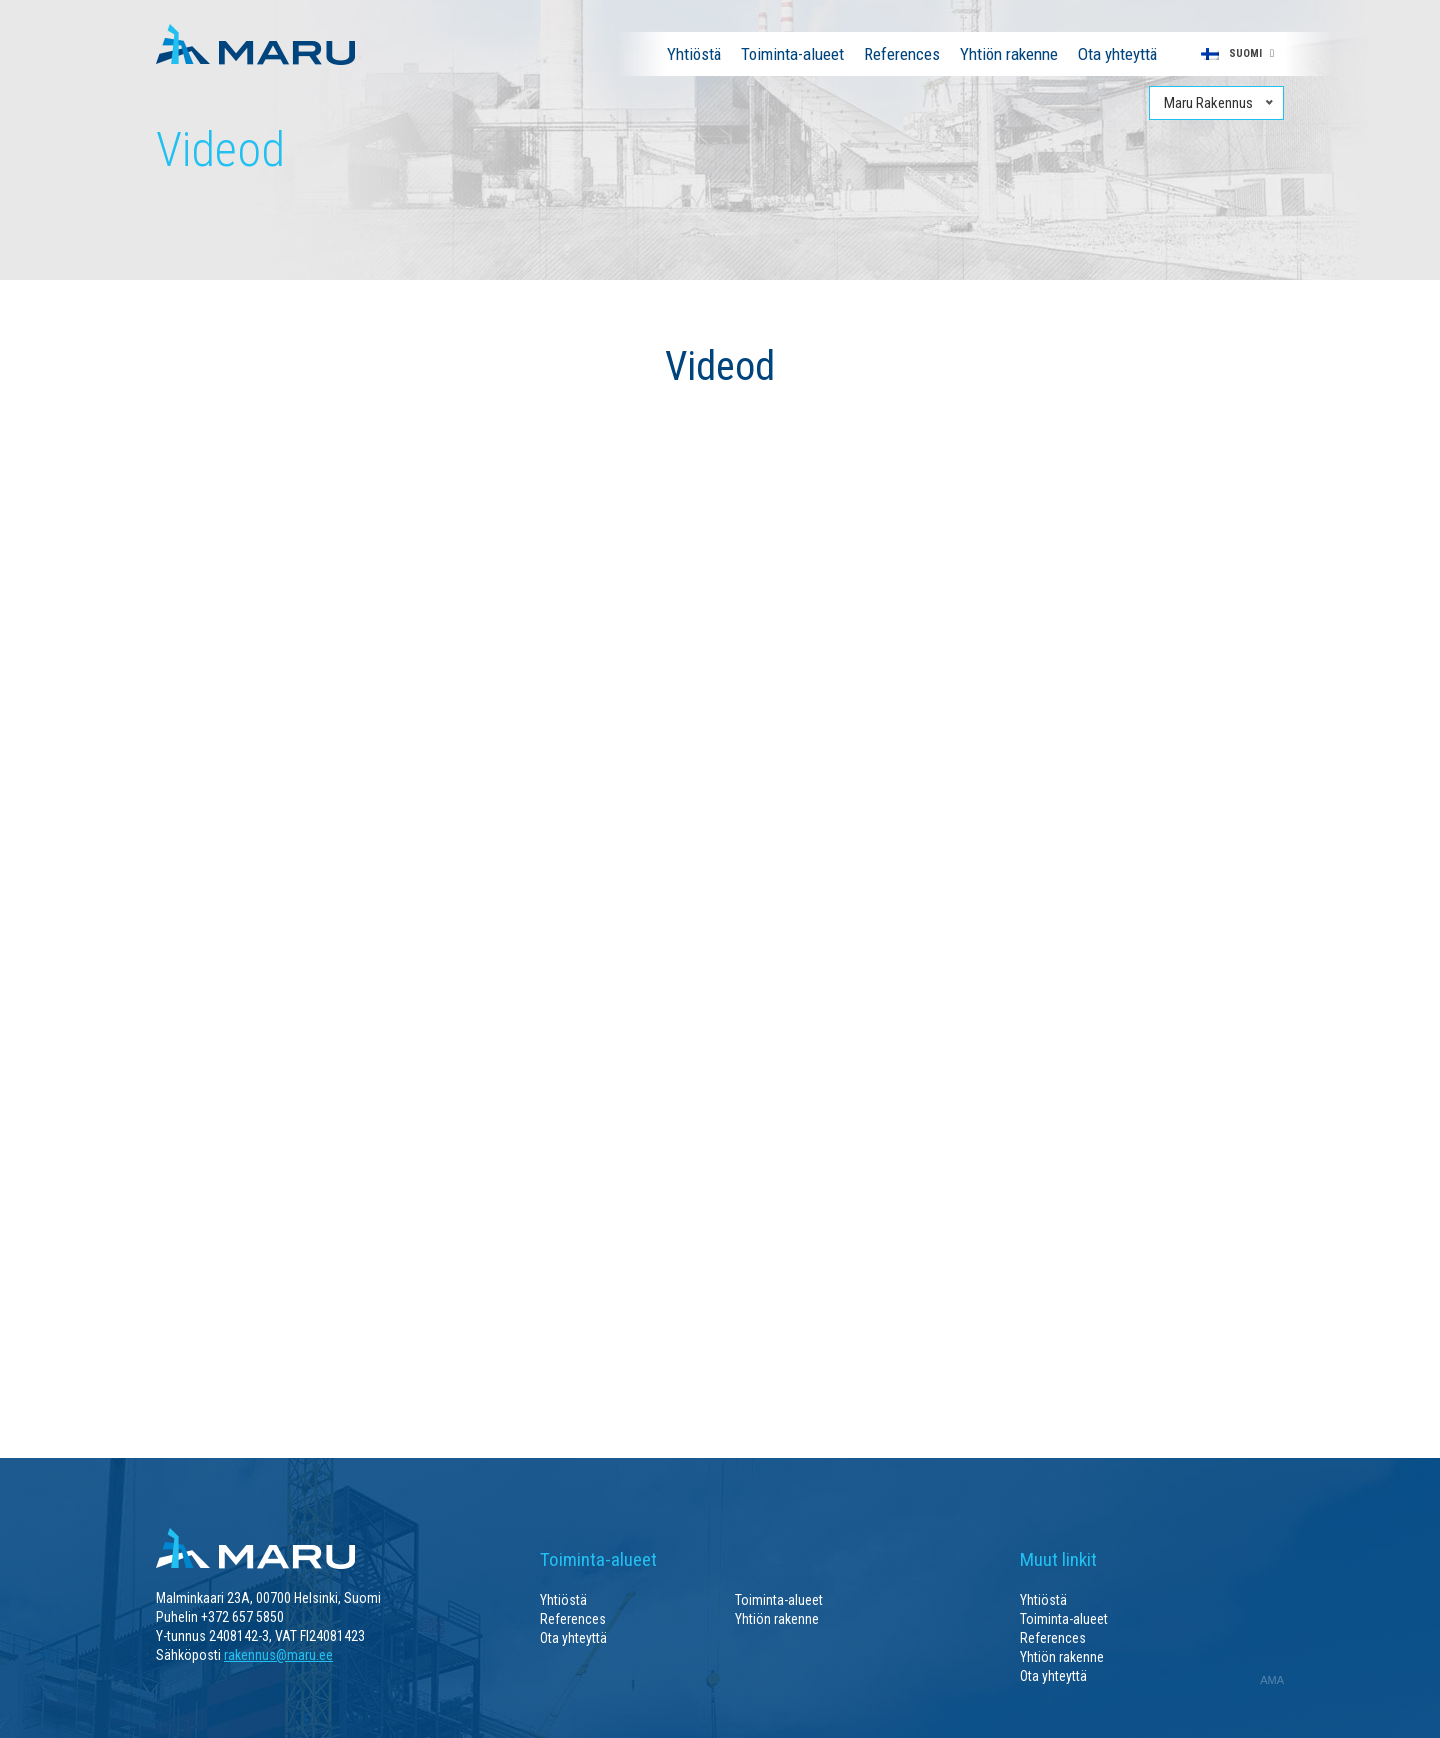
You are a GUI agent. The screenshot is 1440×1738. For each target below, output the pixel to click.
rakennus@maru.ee (278, 1655)
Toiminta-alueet (792, 54)
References (902, 54)
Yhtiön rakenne (1009, 54)
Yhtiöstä (694, 54)
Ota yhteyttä (1117, 54)
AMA (1272, 1680)
